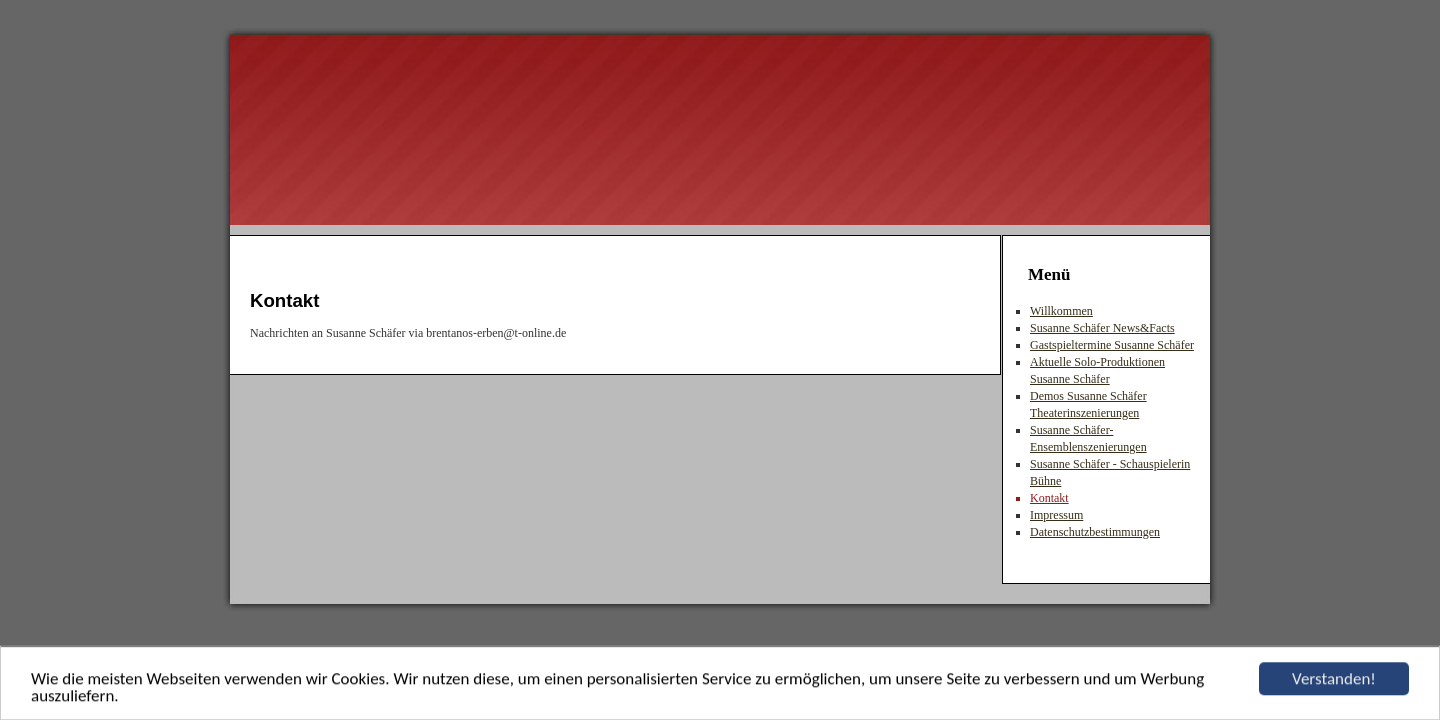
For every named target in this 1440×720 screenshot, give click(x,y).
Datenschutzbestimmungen (1095, 532)
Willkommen (1061, 311)
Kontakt (1049, 498)
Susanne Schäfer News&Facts (1102, 328)
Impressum (1056, 515)
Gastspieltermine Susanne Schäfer (1112, 345)
